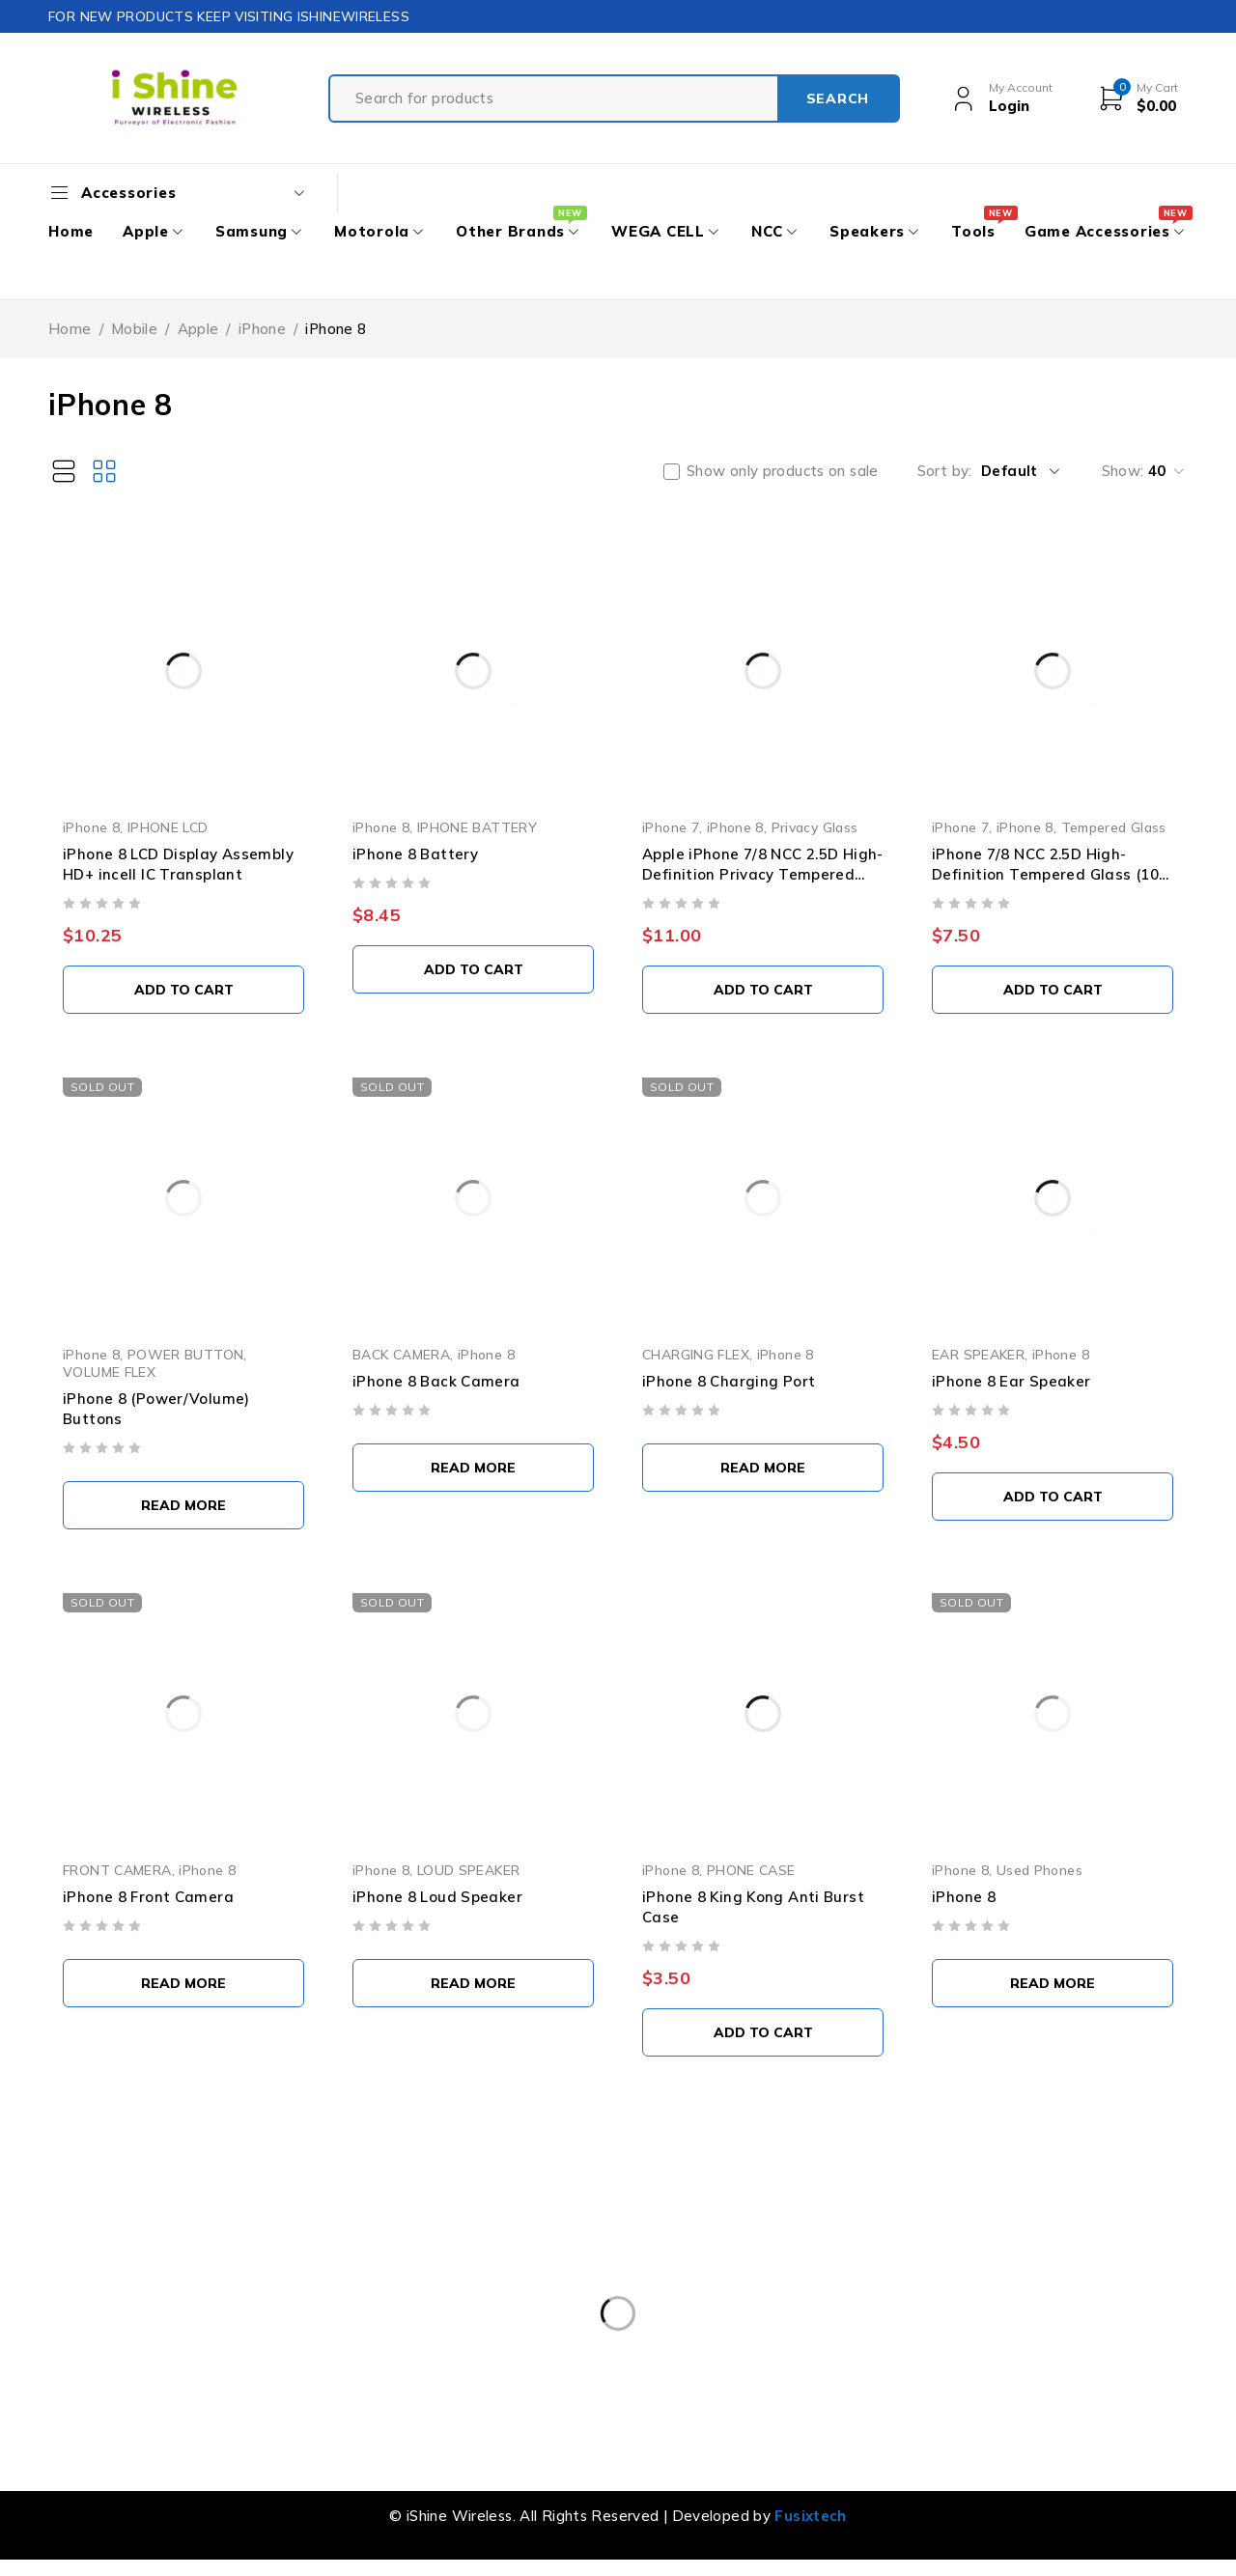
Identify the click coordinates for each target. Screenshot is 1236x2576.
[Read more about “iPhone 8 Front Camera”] (183, 1983)
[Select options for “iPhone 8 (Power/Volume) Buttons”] (183, 1505)
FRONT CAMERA (117, 1870)
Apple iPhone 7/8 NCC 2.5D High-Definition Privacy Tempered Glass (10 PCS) (763, 874)
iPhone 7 (670, 827)
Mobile (134, 329)
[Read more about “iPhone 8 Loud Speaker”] (473, 1983)
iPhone (262, 329)
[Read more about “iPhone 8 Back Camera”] (473, 1467)
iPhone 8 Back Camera (436, 1381)
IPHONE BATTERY (477, 827)
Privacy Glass (815, 827)
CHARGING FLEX (695, 1354)
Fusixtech (810, 2515)
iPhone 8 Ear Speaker (1011, 1381)
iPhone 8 (91, 827)
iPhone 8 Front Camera (148, 1897)
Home (70, 329)
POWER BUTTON (185, 1354)
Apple (198, 329)
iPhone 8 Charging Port (728, 1381)
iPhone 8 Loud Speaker (437, 1897)
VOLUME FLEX (109, 1371)
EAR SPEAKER (978, 1354)
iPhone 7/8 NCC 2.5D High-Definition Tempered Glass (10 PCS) (1045, 874)
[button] (183, 990)
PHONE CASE (751, 1870)
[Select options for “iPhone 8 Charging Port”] (763, 1467)
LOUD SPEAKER (468, 1870)
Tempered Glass (1113, 827)
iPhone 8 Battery (415, 854)
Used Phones (1039, 1870)
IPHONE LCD (168, 827)
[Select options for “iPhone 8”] (1052, 1983)
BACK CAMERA (401, 1354)
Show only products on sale (783, 471)
